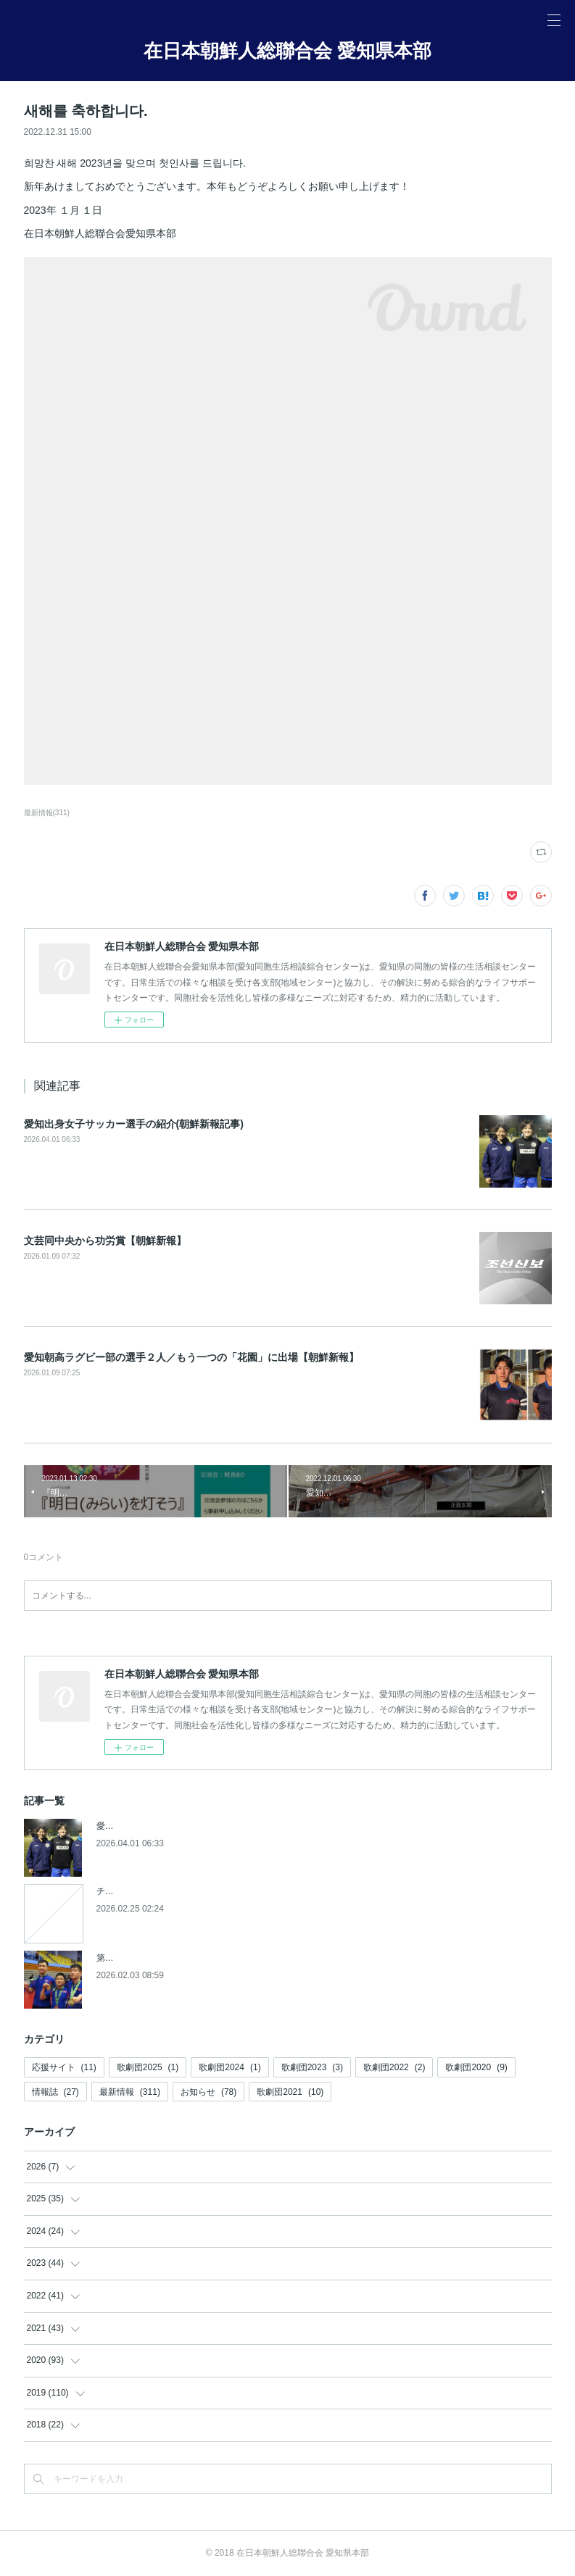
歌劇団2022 (394, 2067)
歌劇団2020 (476, 2067)
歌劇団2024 (229, 2067)
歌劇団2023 (312, 2067)
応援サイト (64, 2067)
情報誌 (55, 2092)
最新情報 (129, 2092)
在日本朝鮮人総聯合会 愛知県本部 (287, 51)
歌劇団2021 (290, 2092)
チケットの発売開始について (153, 1891)
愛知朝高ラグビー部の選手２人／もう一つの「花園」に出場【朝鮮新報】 (191, 1357)
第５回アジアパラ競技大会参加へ (161, 1958)
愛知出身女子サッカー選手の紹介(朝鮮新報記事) (134, 1124)
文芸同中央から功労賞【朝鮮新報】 (105, 1240)
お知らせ (208, 2092)
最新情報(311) (47, 813)
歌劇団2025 (147, 2067)
